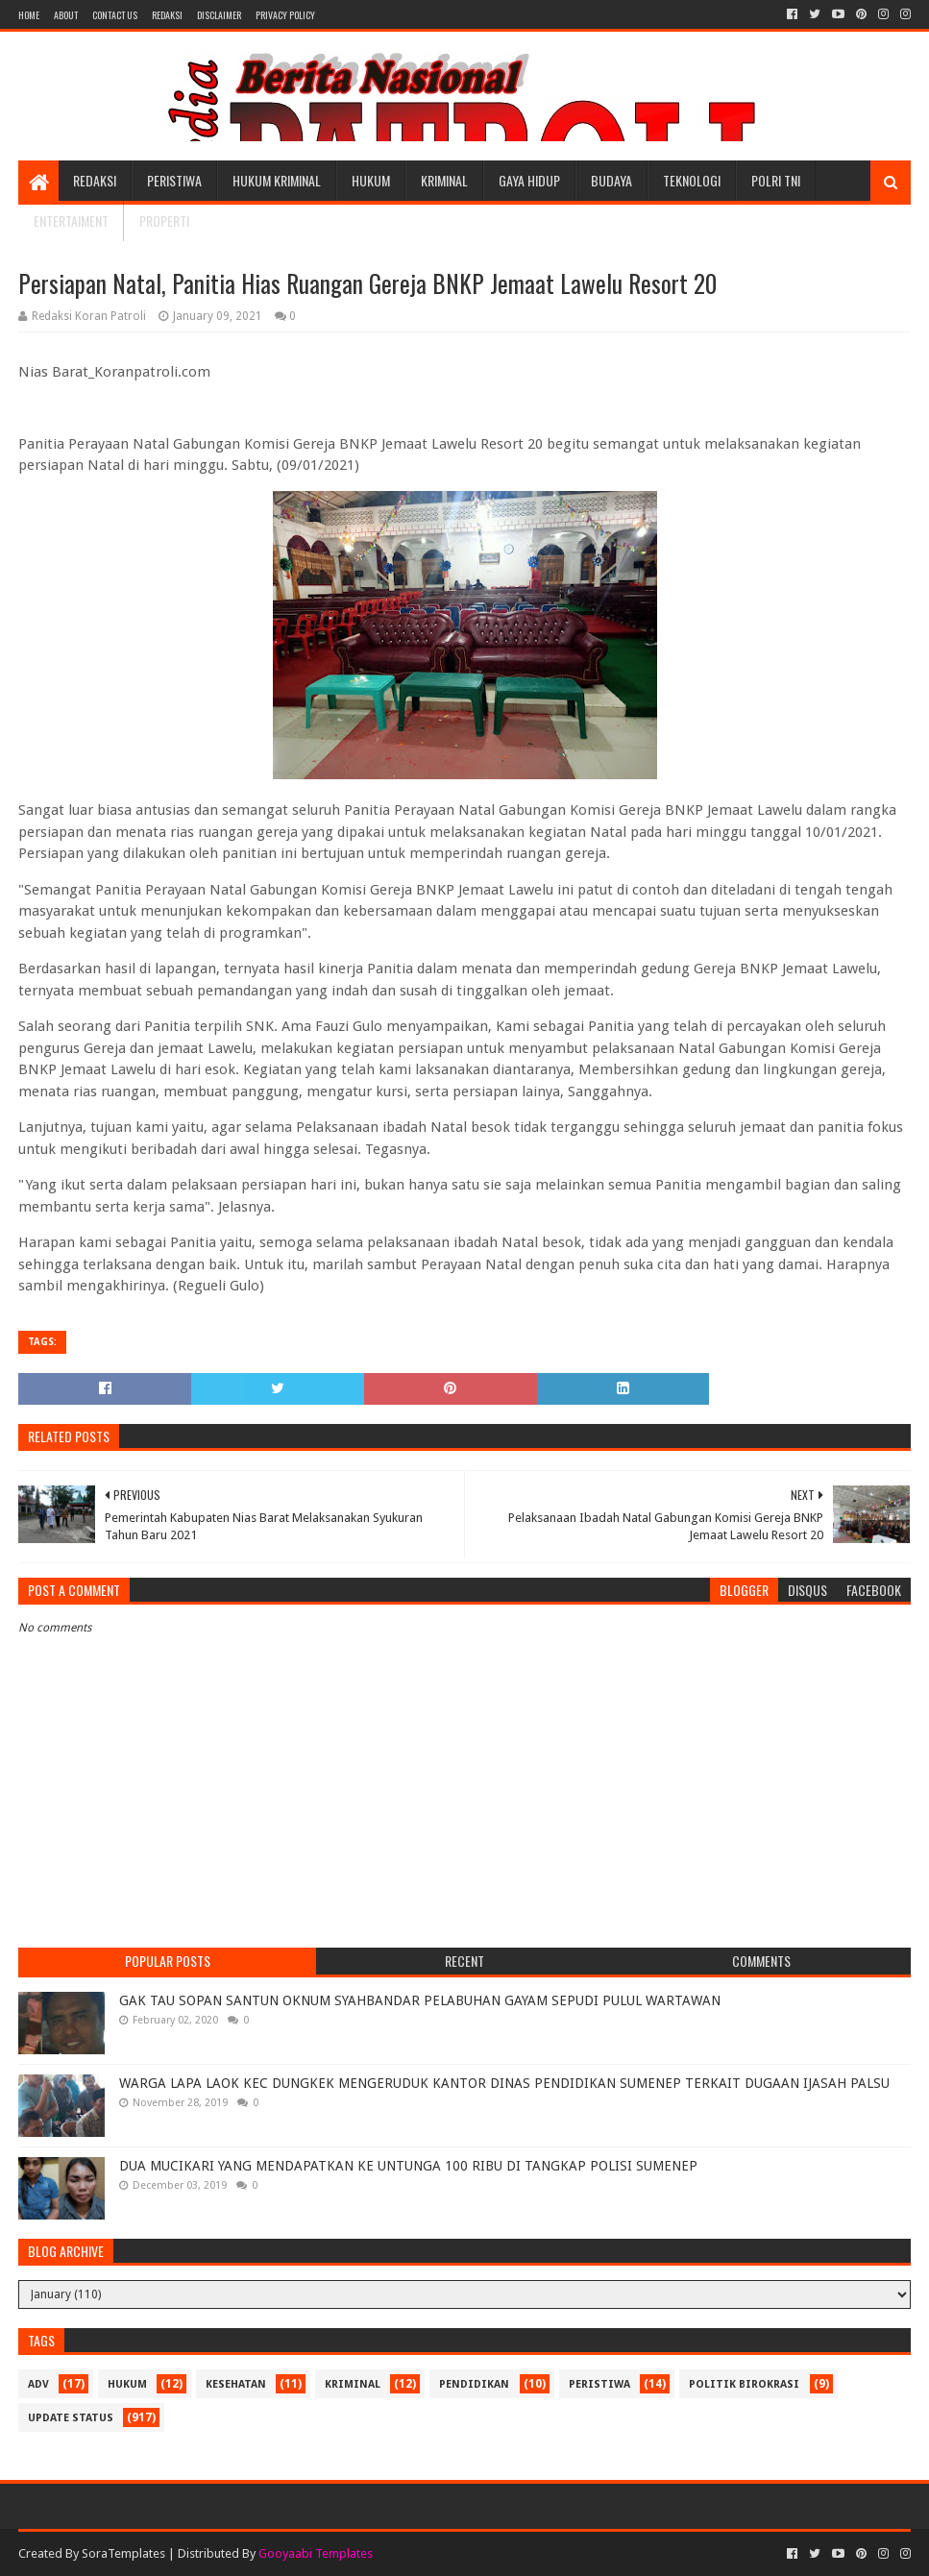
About (66, 15)
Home (28, 15)
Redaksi (167, 15)
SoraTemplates (123, 2553)
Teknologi (692, 180)
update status (70, 2418)
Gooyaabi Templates (315, 2553)
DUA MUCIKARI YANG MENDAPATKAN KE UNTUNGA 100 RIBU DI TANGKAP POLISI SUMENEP (408, 2165)
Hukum (371, 180)
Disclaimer (219, 15)
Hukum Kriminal (276, 180)
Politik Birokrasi (744, 2384)
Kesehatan (236, 2384)
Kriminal (444, 180)
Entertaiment (71, 220)
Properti (164, 220)
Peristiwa (174, 180)
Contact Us (114, 15)
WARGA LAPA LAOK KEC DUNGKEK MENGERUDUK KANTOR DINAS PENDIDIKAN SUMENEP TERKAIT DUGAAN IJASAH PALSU (504, 2083)
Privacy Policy (285, 15)
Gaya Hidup (529, 180)
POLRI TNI (775, 180)
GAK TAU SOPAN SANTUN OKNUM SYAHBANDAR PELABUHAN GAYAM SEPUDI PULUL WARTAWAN (420, 2000)
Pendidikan (474, 2384)
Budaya (611, 180)
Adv (38, 2384)
